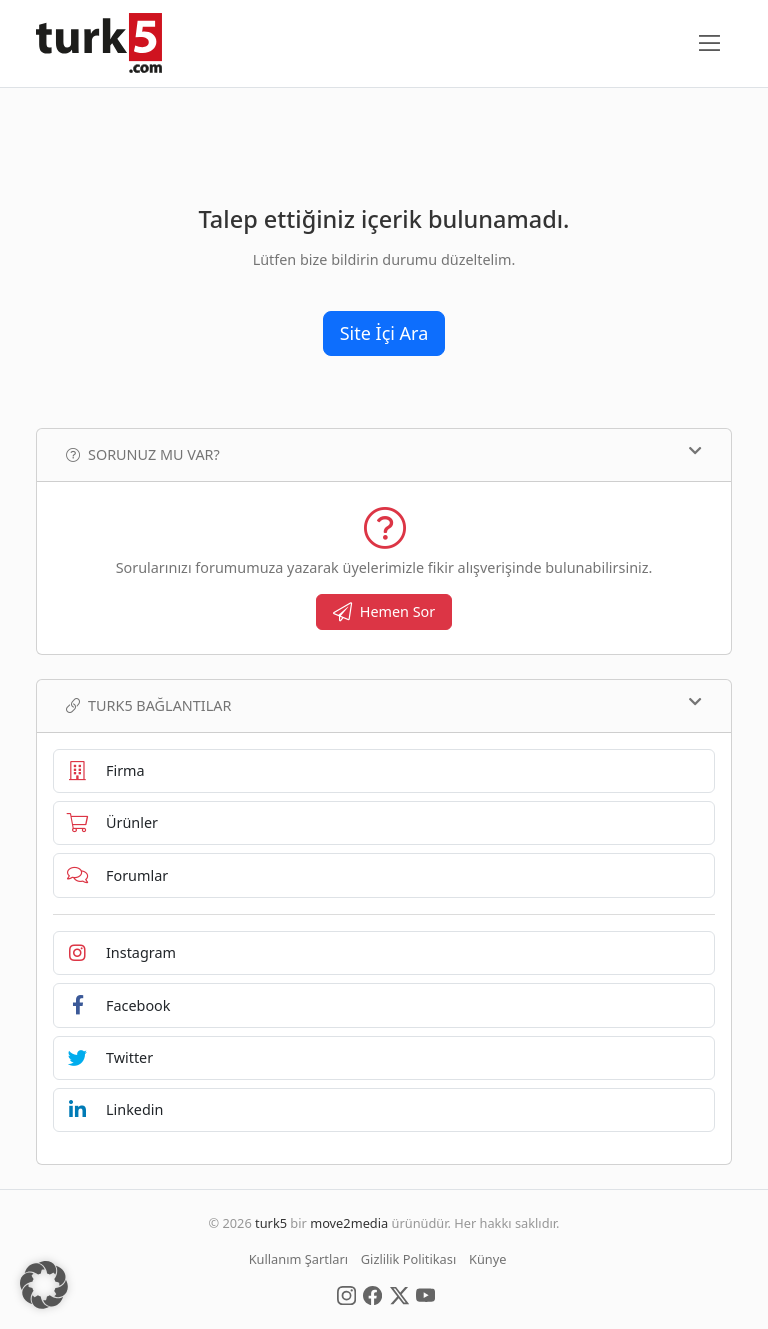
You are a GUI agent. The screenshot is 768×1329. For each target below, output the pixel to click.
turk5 (271, 1223)
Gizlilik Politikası (408, 1259)
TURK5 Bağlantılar (384, 705)
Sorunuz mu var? (384, 454)
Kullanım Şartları (298, 1259)
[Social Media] (346, 1294)
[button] (44, 1285)
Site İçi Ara (384, 333)
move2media (349, 1223)
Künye (487, 1259)
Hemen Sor (384, 611)
